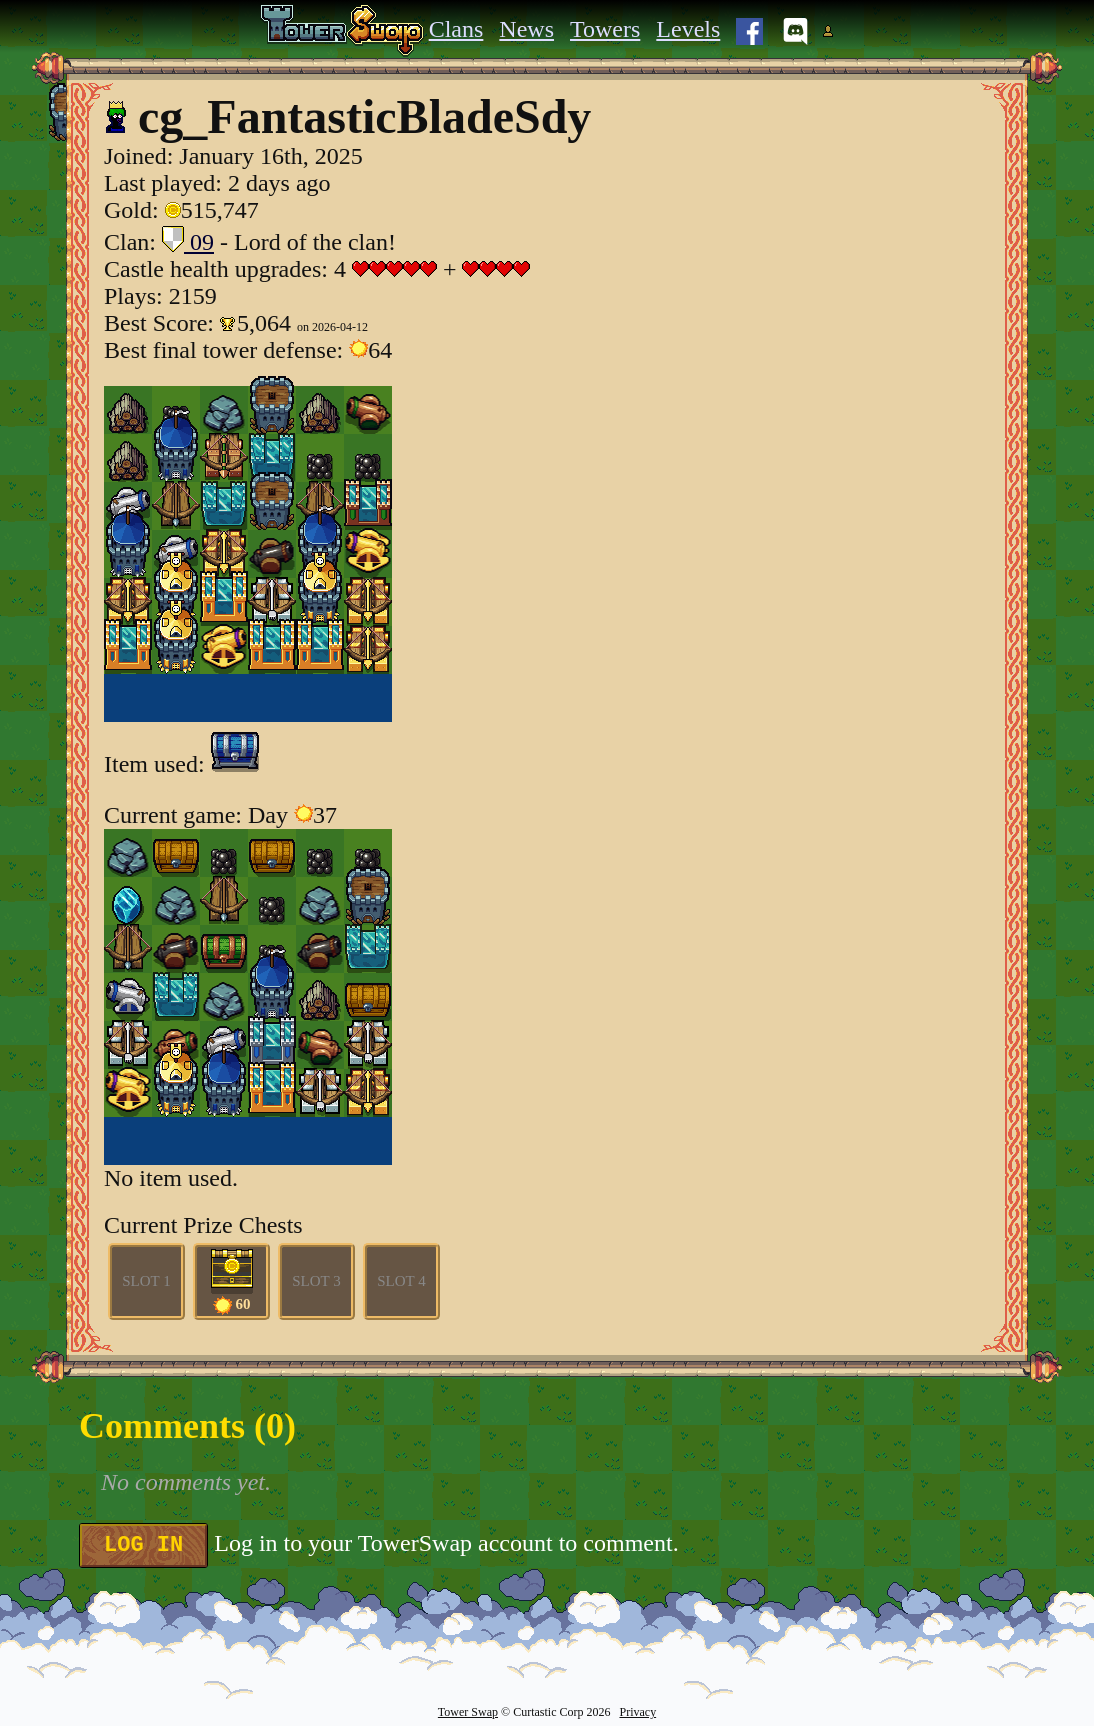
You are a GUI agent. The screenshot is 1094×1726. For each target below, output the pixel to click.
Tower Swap (468, 1712)
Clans (456, 29)
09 (188, 242)
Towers (605, 29)
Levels (688, 29)
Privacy (637, 1712)
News (526, 29)
